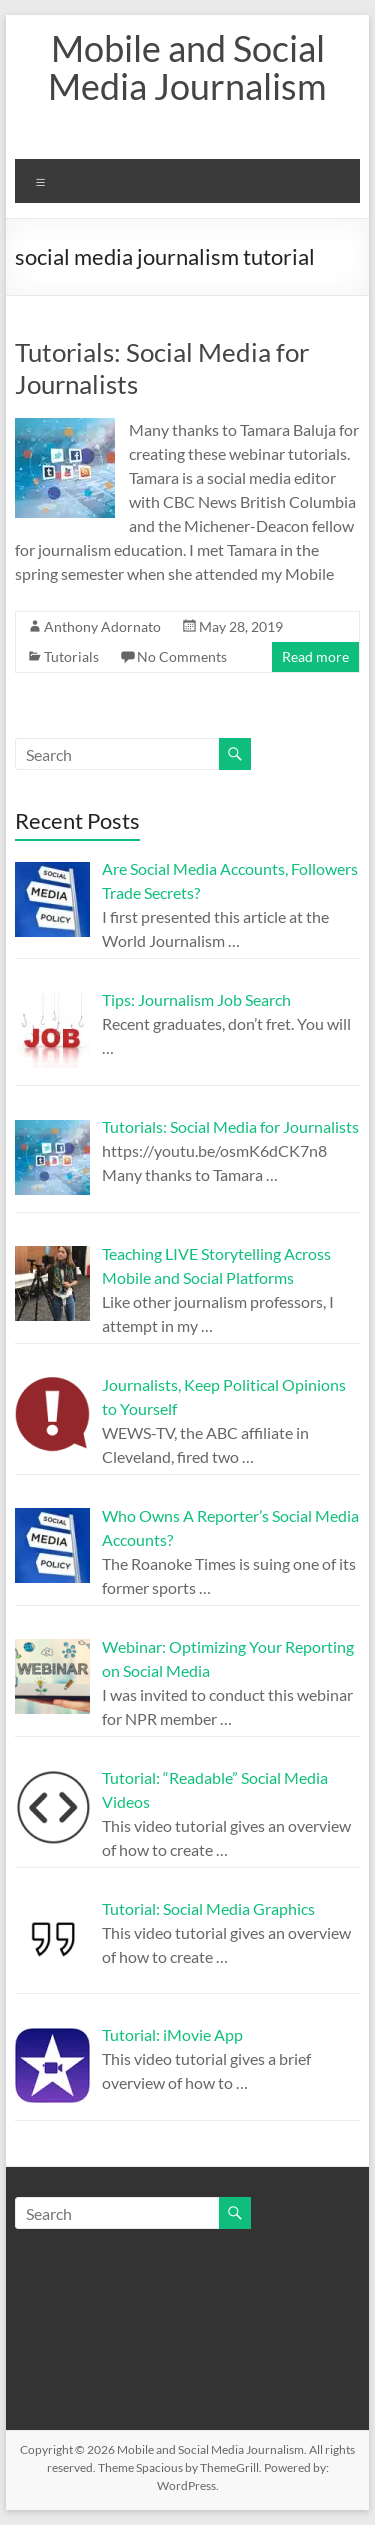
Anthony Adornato (102, 626)
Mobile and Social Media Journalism (187, 67)
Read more (315, 656)
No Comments (182, 656)
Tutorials (71, 656)
